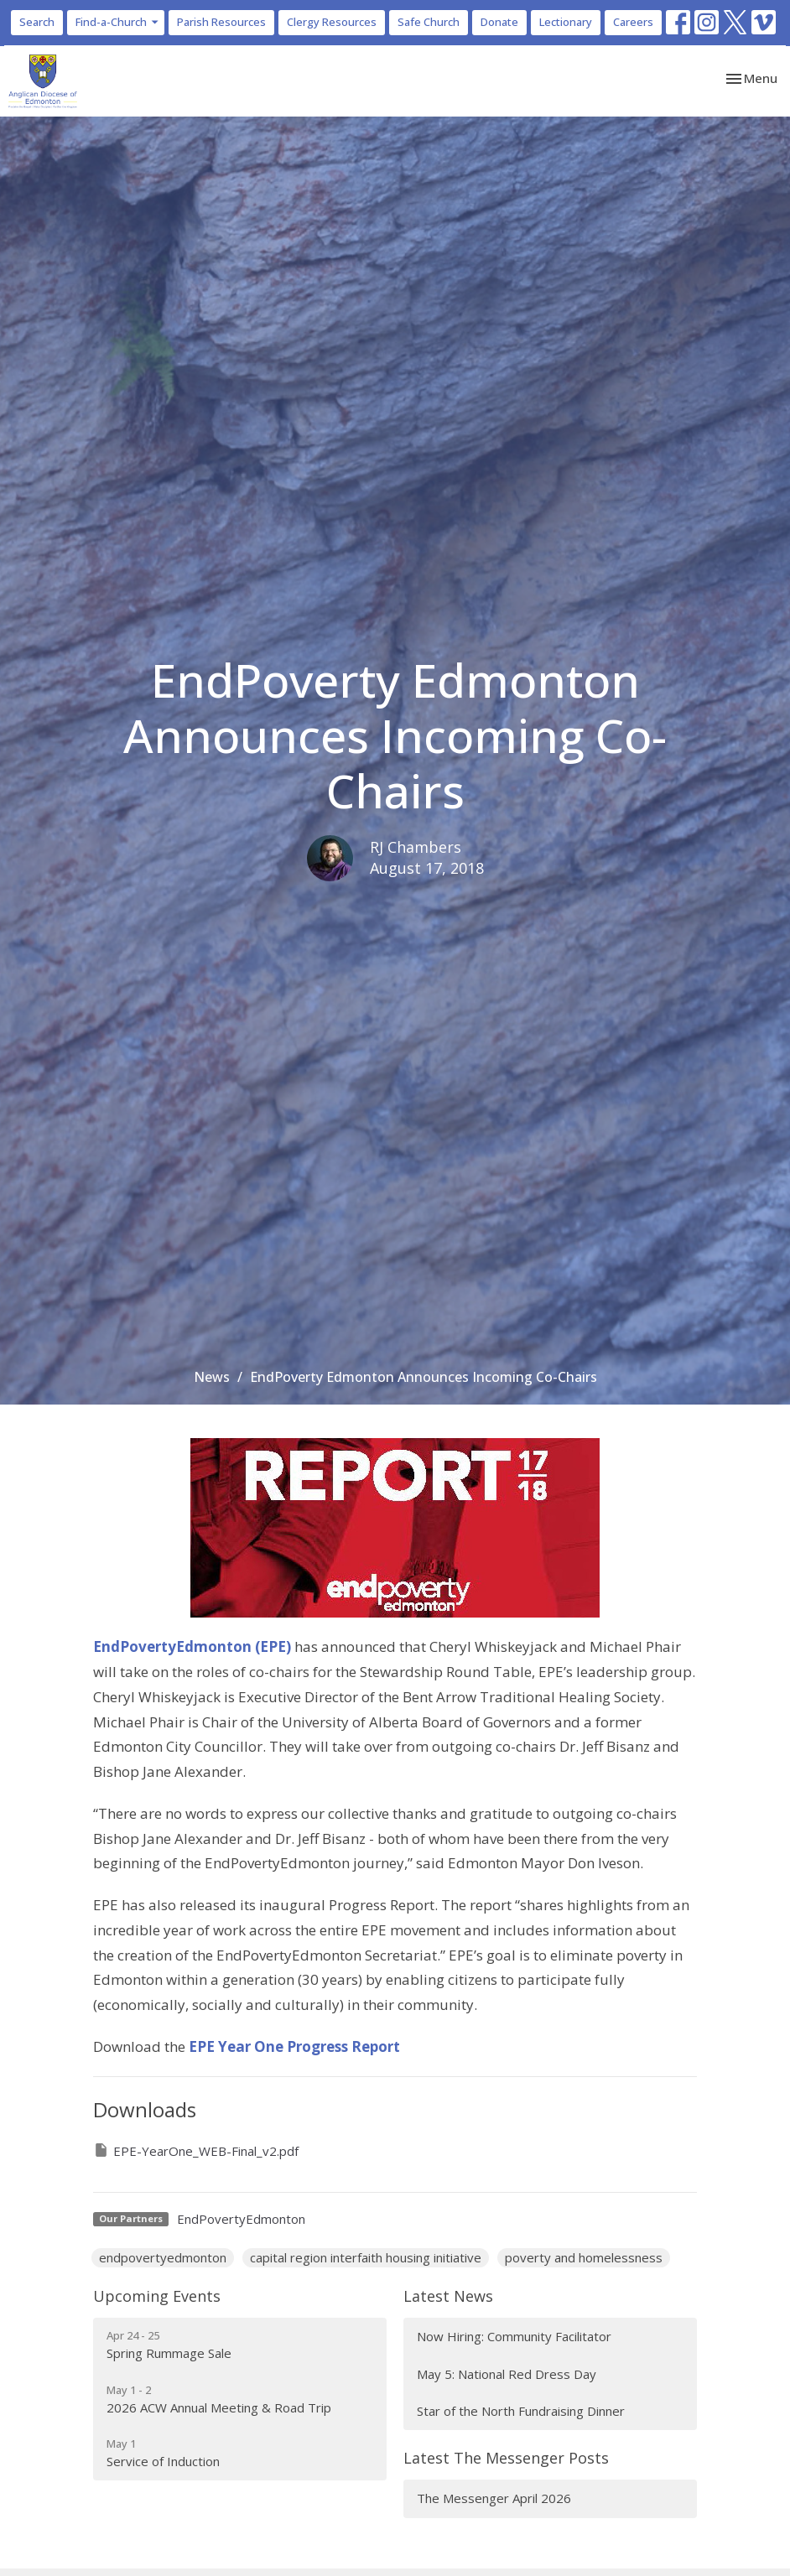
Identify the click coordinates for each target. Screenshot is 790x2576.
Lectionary (565, 21)
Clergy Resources (332, 21)
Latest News (448, 2296)
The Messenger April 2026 (494, 2498)
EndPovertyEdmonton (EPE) (192, 1646)
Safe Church (429, 21)
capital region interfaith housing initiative (365, 2257)
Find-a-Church (117, 21)
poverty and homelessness (584, 2257)
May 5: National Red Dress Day (506, 2374)
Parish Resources (221, 21)
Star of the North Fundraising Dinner (521, 2410)
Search (37, 21)
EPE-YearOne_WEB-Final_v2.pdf (196, 2150)
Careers (633, 21)
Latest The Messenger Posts (506, 2458)
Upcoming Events (157, 2296)
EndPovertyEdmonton (241, 2218)
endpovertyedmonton (162, 2257)
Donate (499, 21)
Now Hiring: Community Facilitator (514, 2336)
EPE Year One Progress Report (294, 2046)
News (212, 1377)
